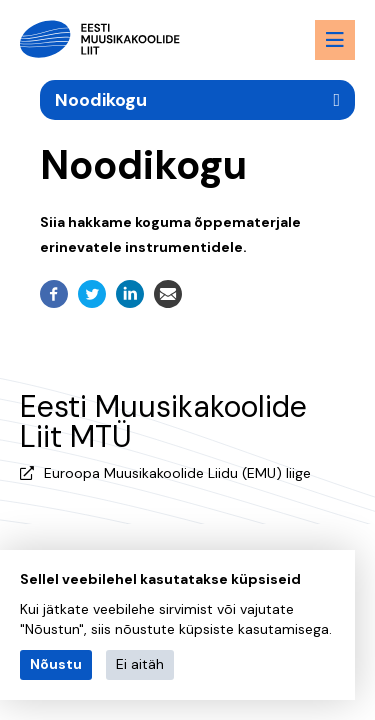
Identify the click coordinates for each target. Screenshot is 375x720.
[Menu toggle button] (335, 40)
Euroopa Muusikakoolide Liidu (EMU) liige (177, 473)
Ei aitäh (140, 664)
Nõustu (56, 664)
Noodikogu (101, 100)
